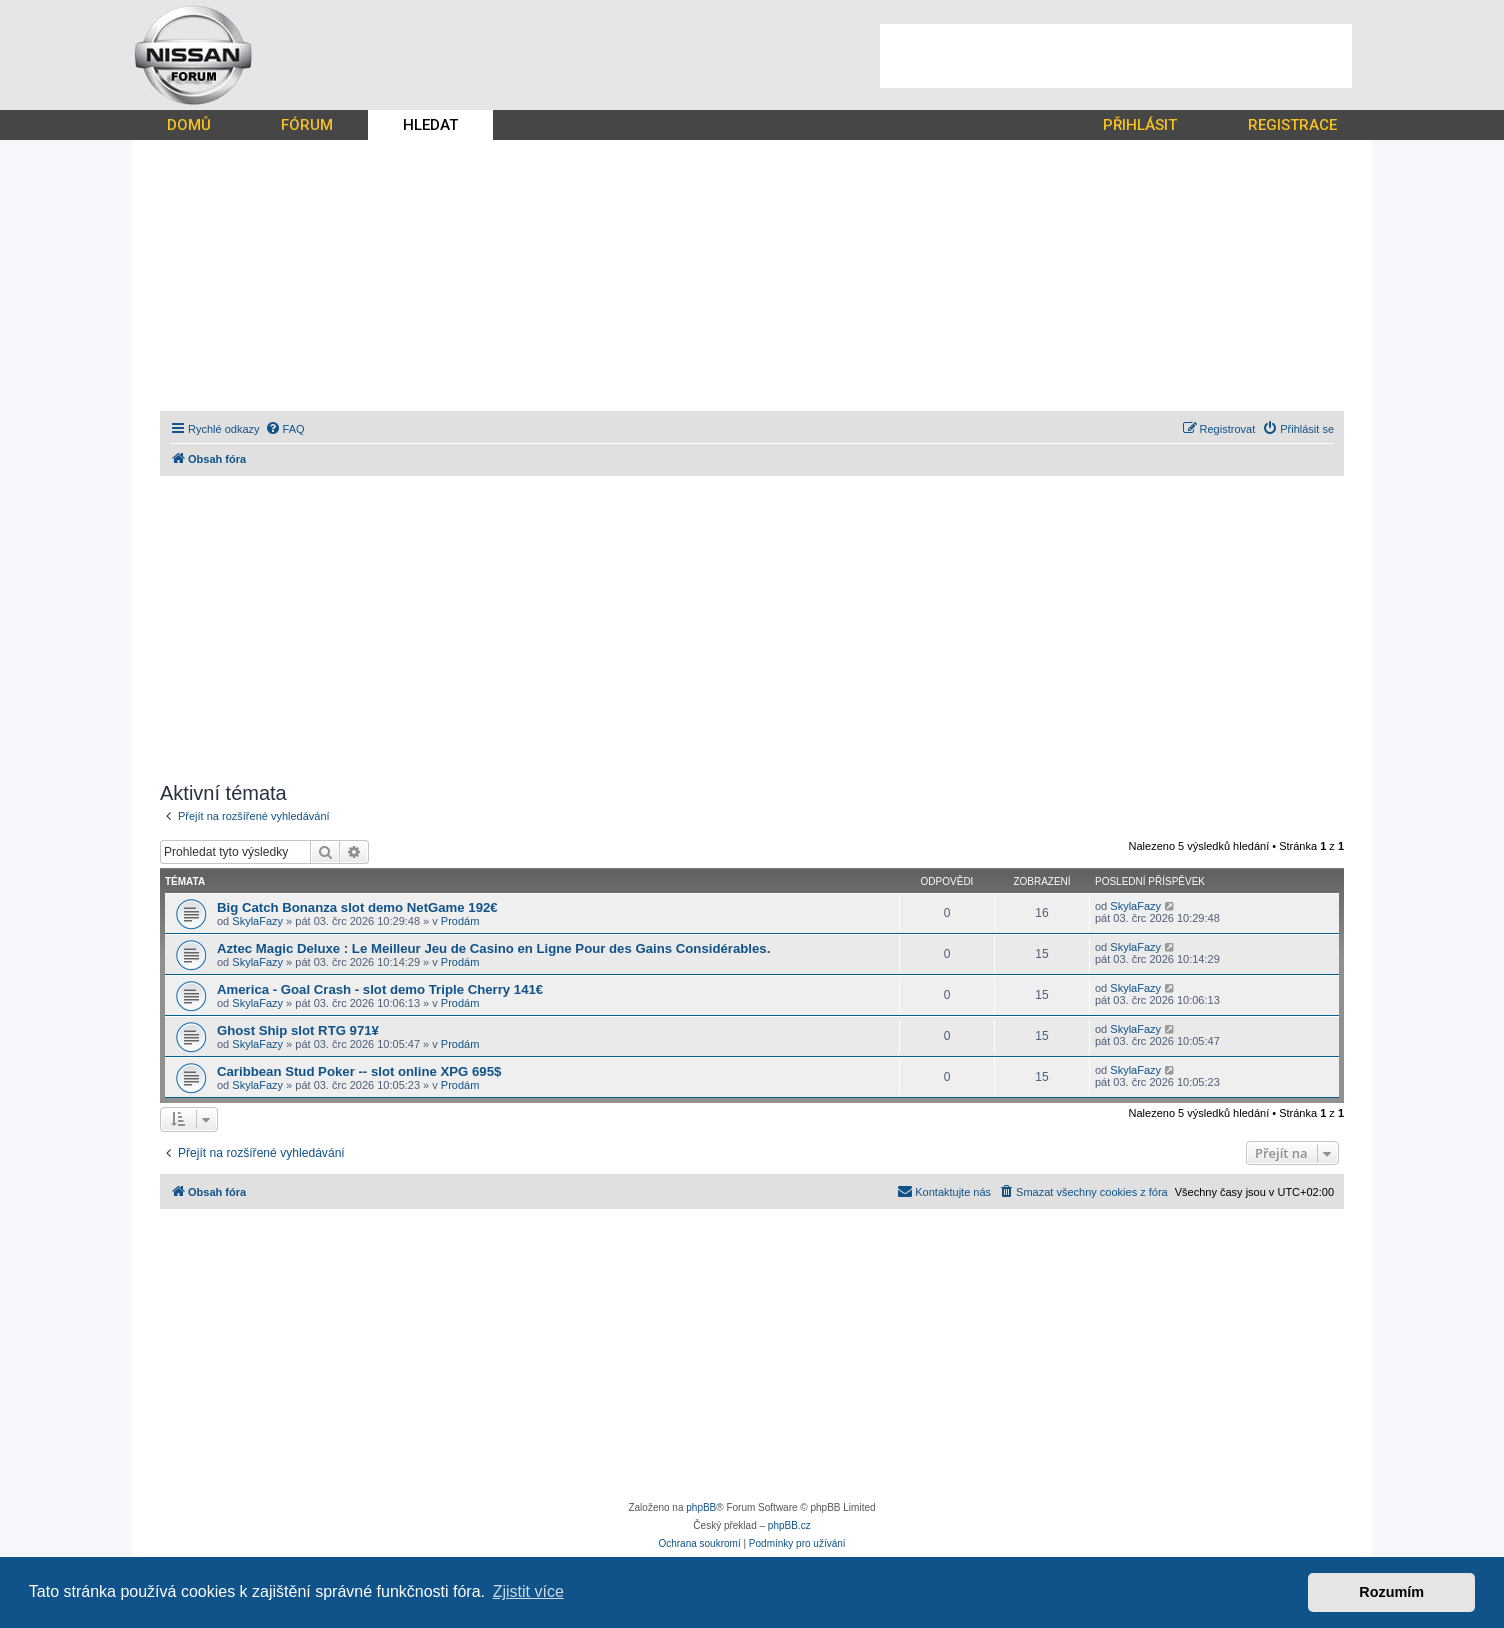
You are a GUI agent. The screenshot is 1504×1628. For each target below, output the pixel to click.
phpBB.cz (789, 1525)
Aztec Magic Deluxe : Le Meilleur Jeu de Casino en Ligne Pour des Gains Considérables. (493, 948)
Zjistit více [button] (528, 1591)
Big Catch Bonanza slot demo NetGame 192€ (357, 907)
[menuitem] (285, 429)
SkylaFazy (257, 921)
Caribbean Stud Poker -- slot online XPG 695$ (359, 1071)
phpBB (701, 1507)
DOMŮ (189, 125)
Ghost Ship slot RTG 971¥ (298, 1030)
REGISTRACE (1292, 125)
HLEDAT (430, 125)
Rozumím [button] (1391, 1592)
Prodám (460, 921)
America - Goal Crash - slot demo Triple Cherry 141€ (380, 989)
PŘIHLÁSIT (1140, 125)
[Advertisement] (1116, 56)
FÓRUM (307, 125)
